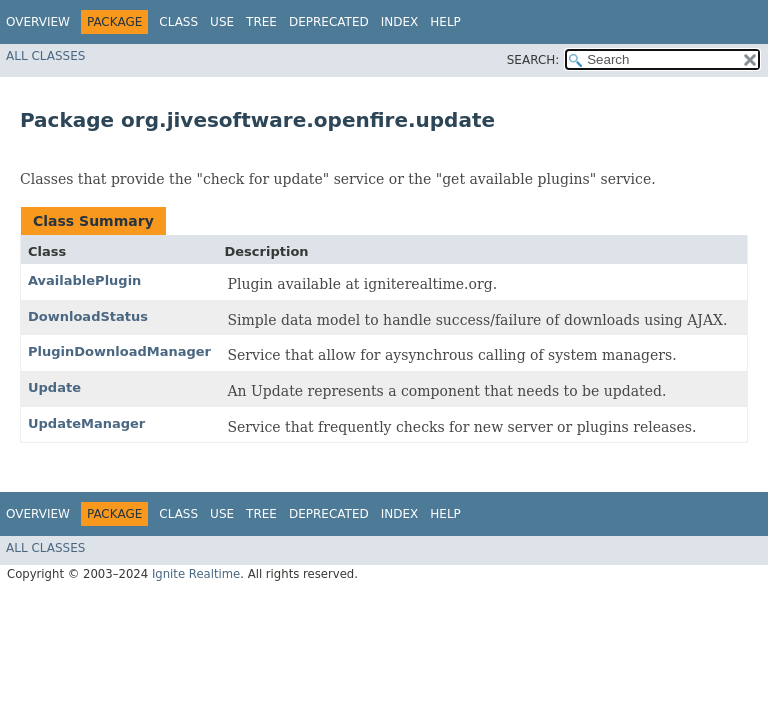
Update (54, 387)
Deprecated (329, 22)
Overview (38, 22)
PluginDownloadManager (119, 351)
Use (222, 22)
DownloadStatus (88, 316)
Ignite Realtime (196, 574)
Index (400, 22)
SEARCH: (533, 60)
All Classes (45, 56)
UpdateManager (86, 423)
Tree (261, 22)
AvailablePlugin (84, 280)
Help (445, 22)
